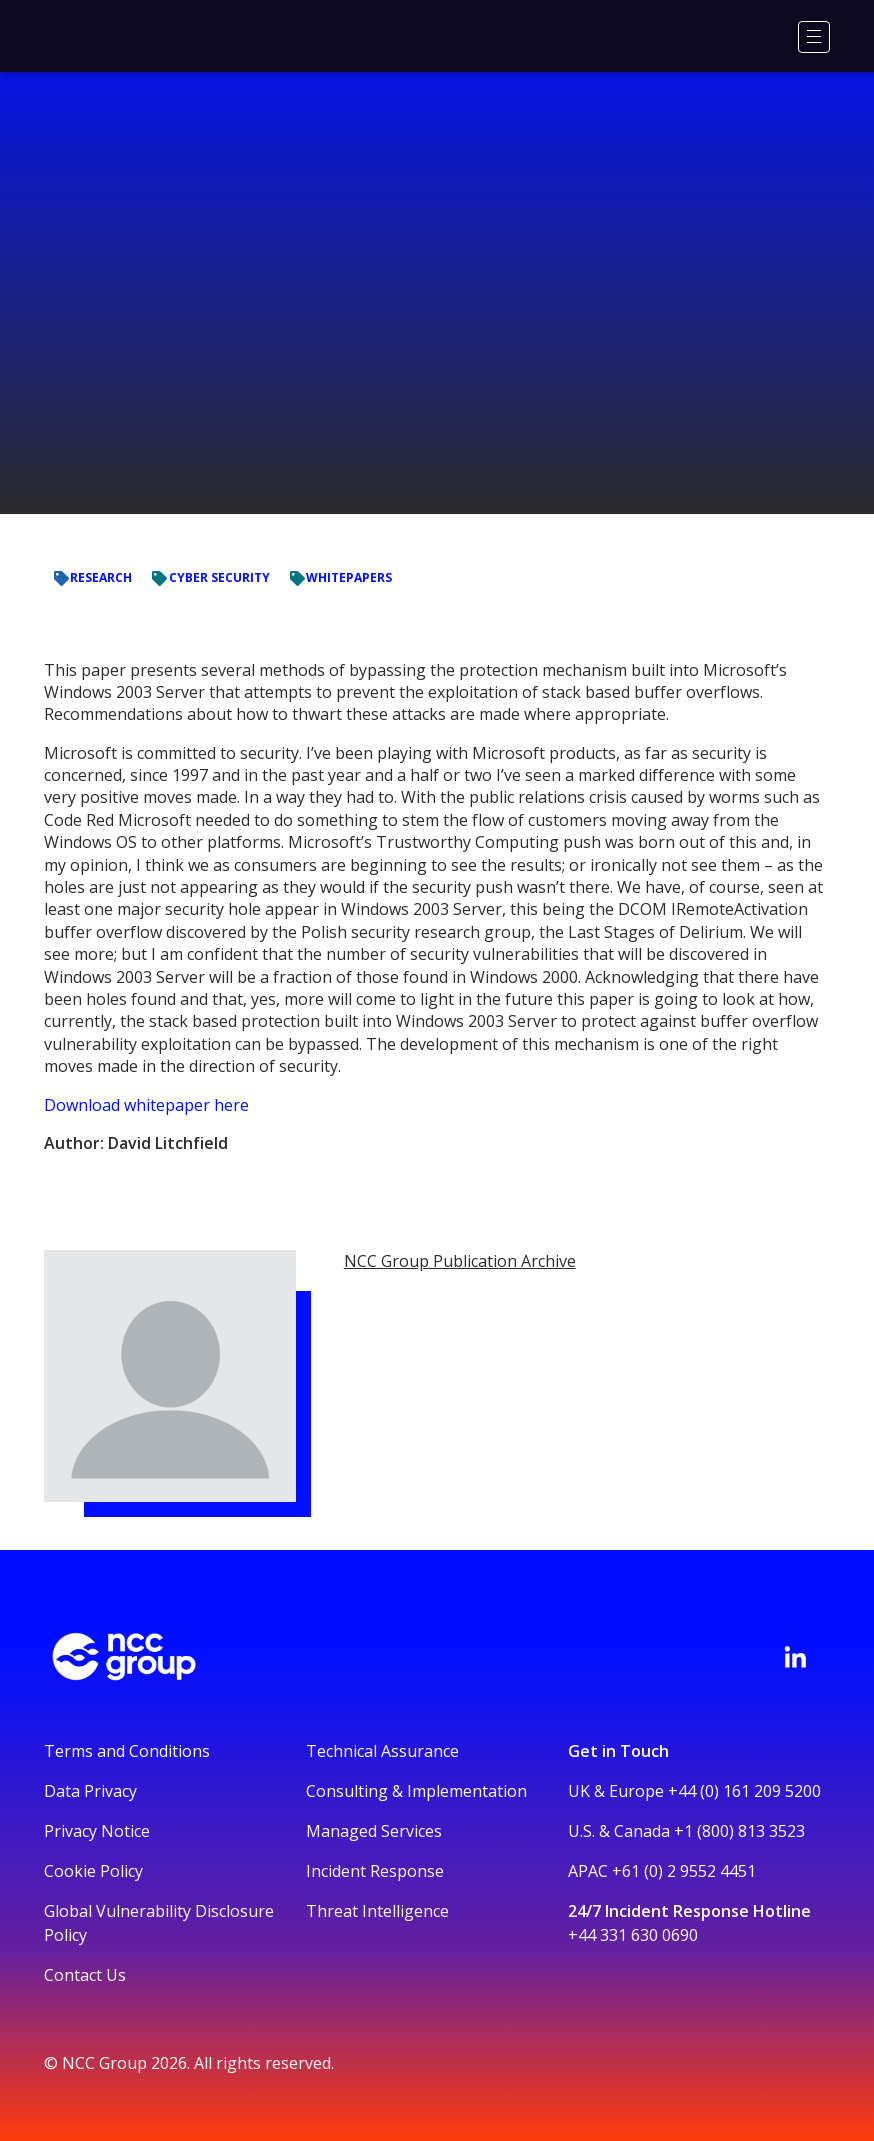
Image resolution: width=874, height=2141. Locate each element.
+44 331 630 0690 (633, 1935)
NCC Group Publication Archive (460, 1261)
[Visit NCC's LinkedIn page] (795, 1657)
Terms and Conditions (127, 1751)
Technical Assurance (382, 1751)
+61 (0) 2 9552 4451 (684, 1871)
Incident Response (375, 1871)
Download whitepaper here (146, 1105)
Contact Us (85, 1975)
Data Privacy (90, 1791)
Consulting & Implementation (416, 1791)
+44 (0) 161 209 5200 (744, 1791)
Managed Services (374, 1831)
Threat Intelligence (377, 1911)
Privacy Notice (97, 1831)
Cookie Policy (93, 1871)
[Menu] (814, 37)
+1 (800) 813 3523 (739, 1831)
